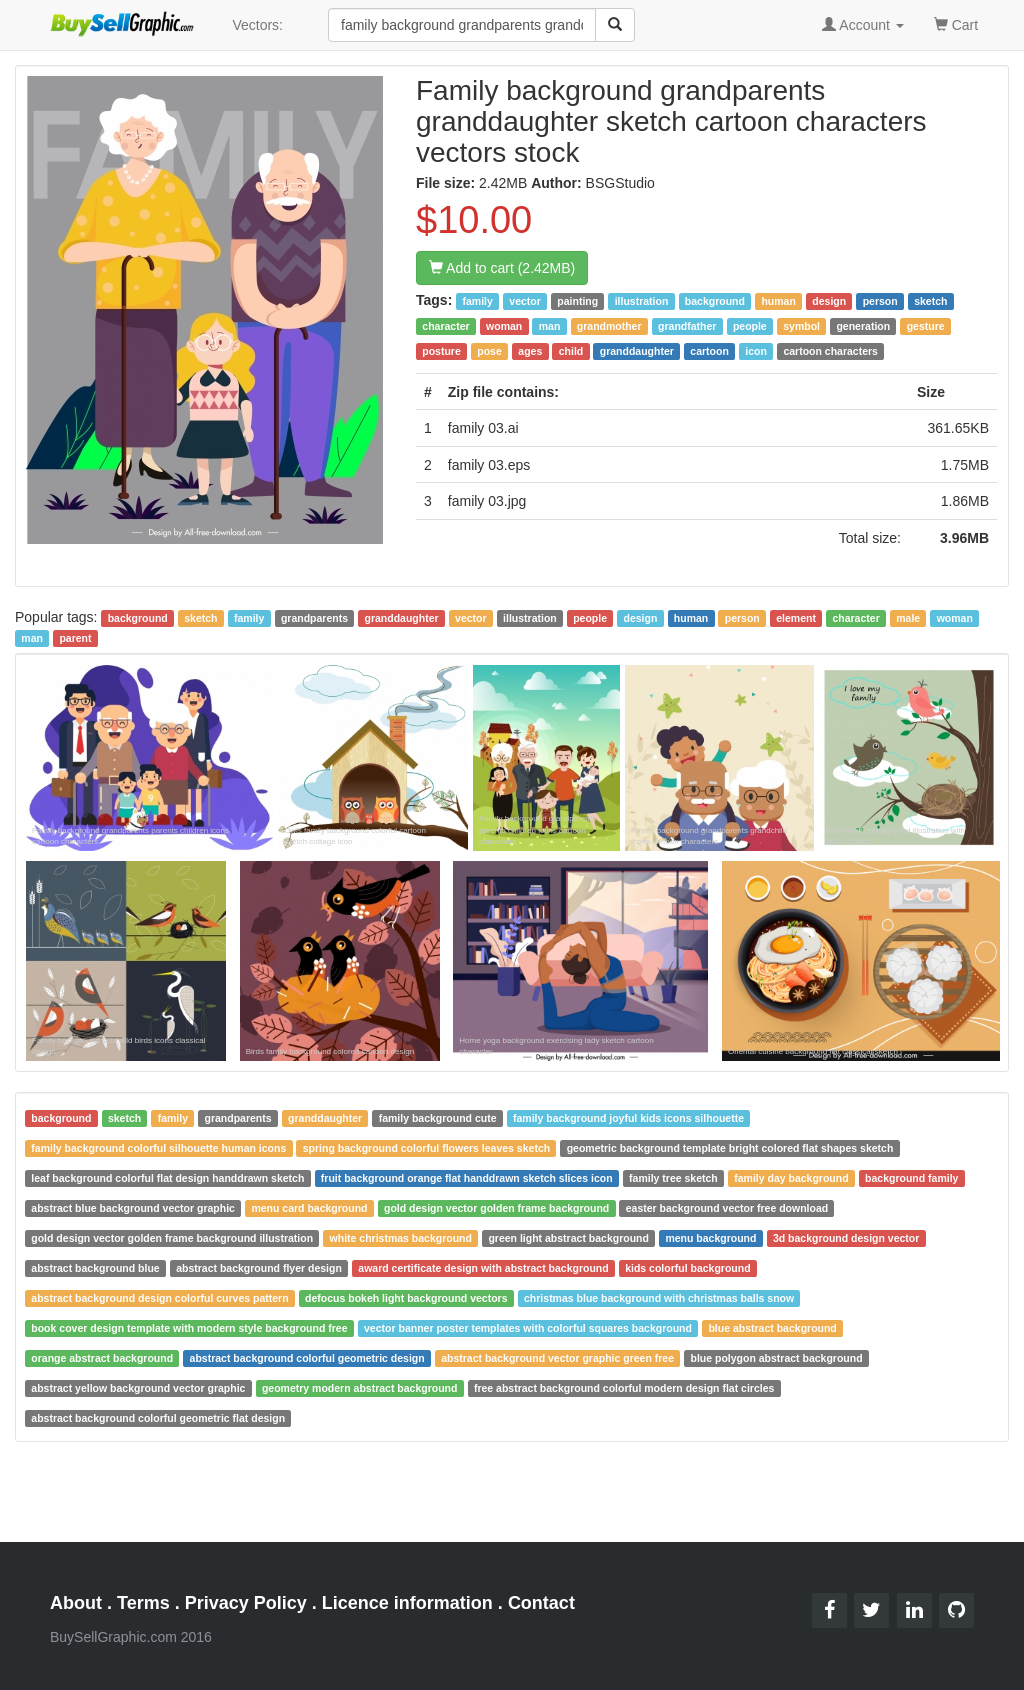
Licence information (407, 1603)
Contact (541, 1603)
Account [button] (863, 25)
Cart (956, 23)
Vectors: (257, 25)
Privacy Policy (246, 1603)
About (76, 1603)
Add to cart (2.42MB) (502, 268)
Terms (143, 1603)
